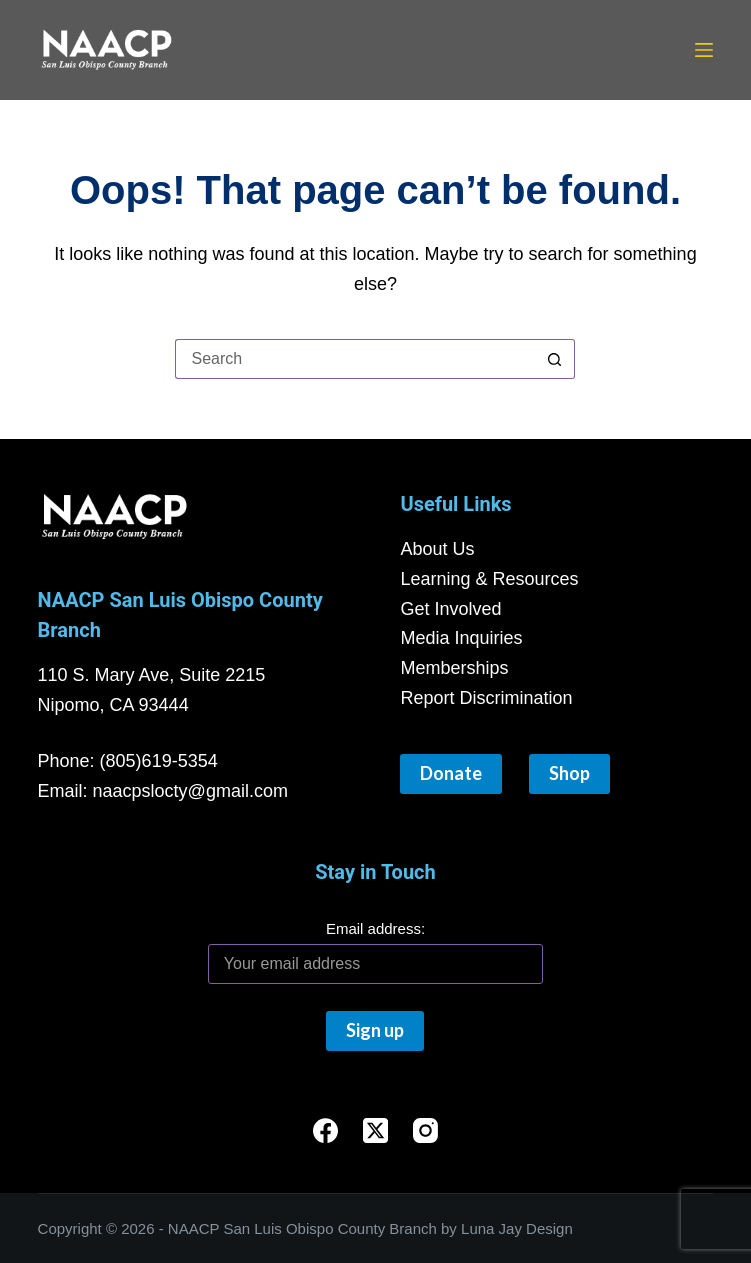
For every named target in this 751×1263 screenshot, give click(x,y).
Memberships (454, 668)
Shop (569, 773)
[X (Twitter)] (375, 1130)
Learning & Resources (489, 579)
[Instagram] (425, 1130)
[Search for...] (355, 359)
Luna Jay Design (517, 1228)
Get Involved (450, 609)
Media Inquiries (461, 638)
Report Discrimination (486, 698)
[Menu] (704, 50)
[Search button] (555, 359)
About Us (437, 549)
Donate (451, 773)
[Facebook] (325, 1130)
